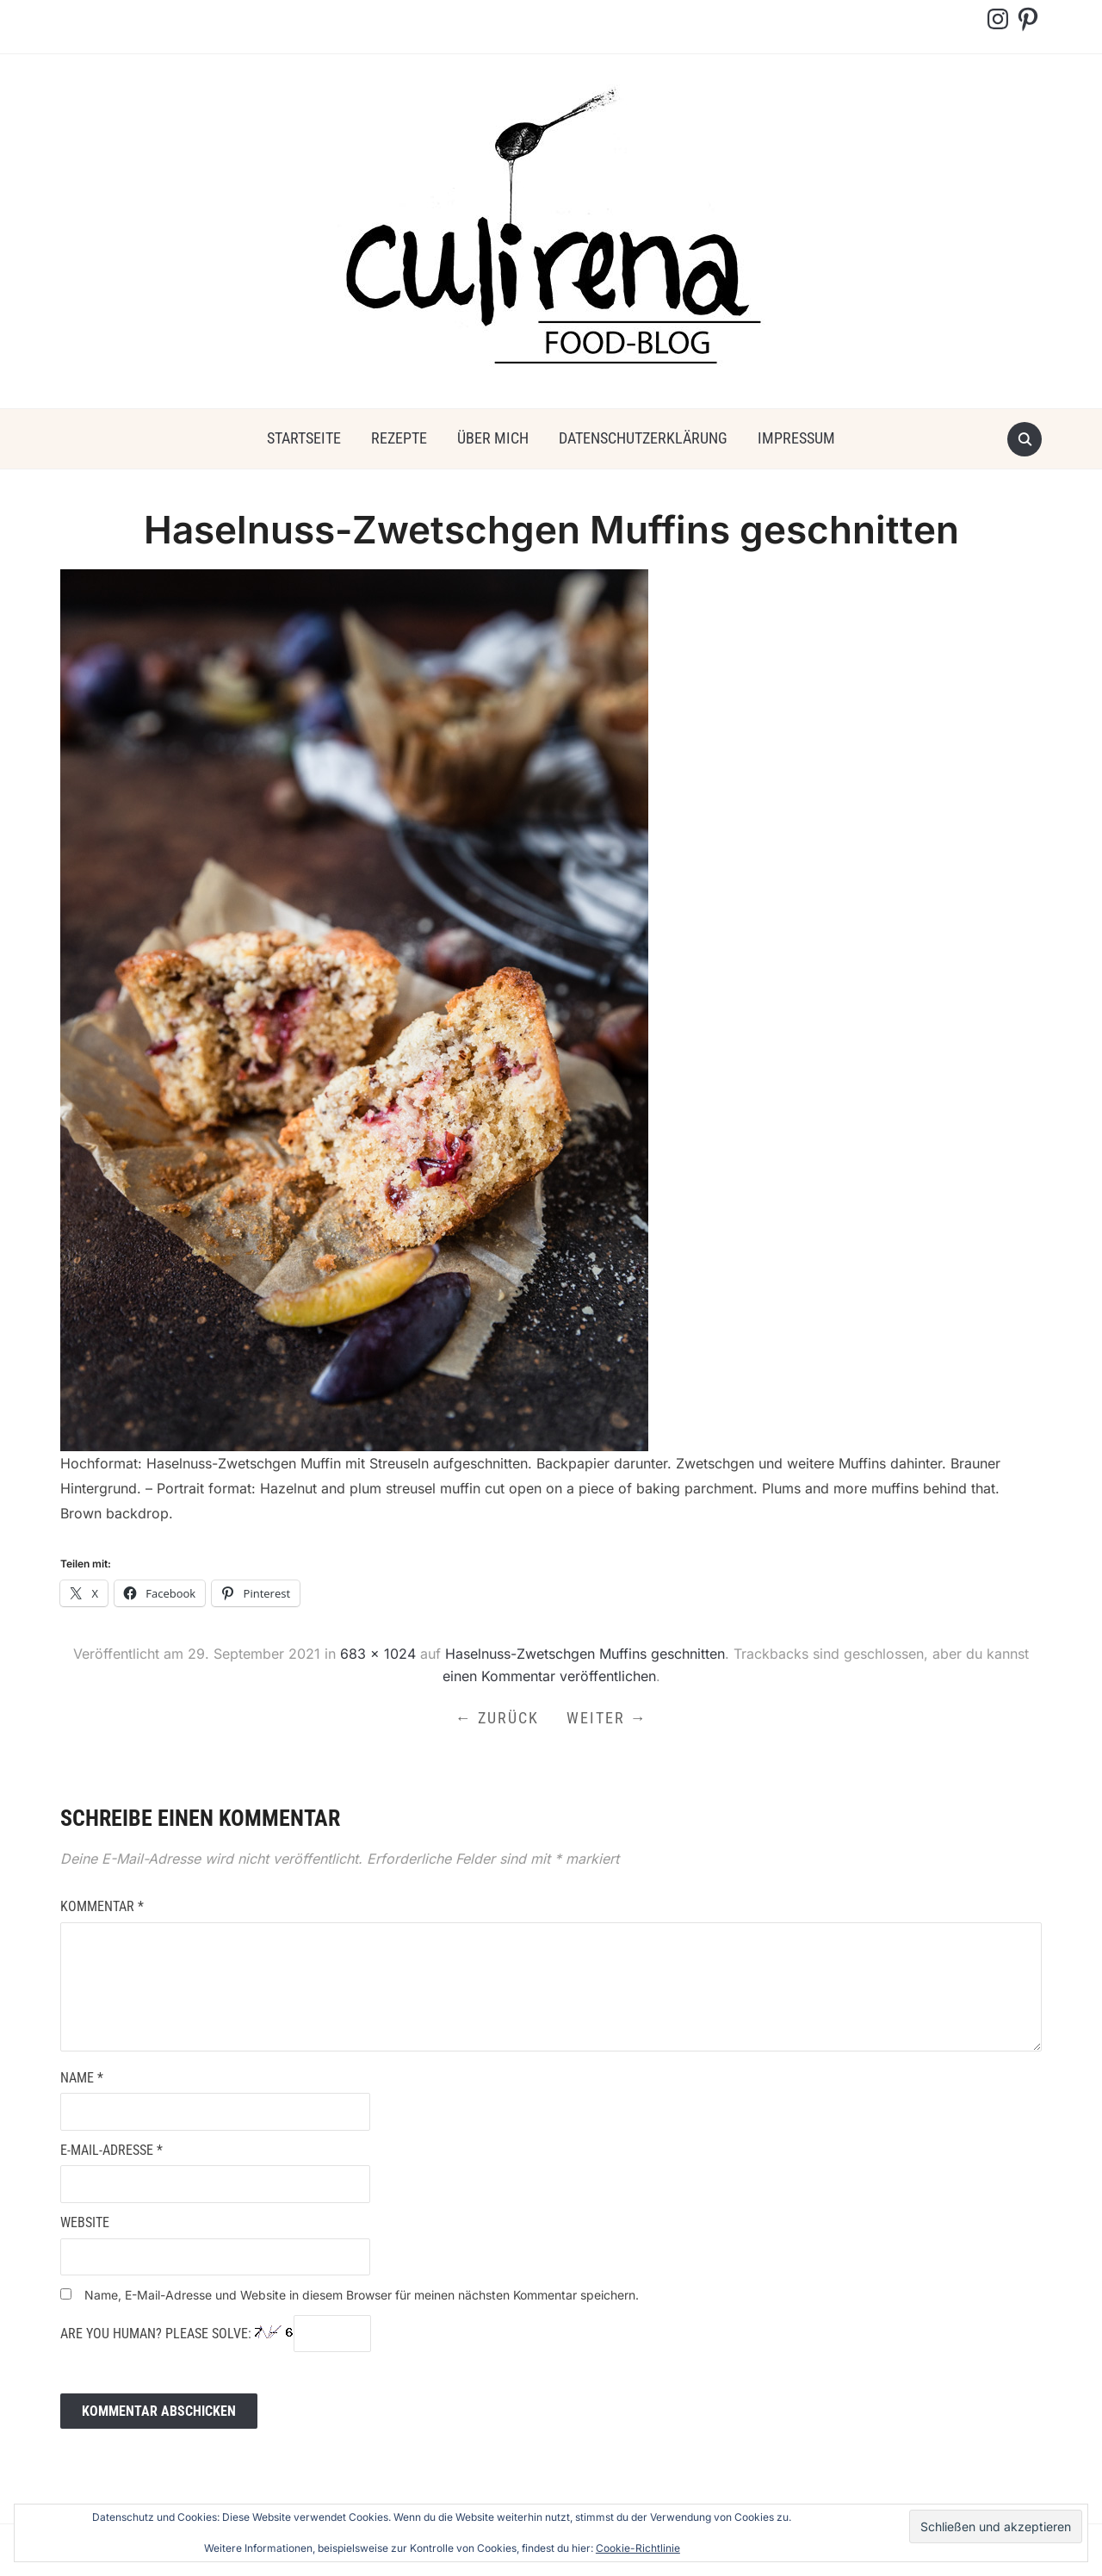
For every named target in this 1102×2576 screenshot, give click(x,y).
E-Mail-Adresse (111, 2150)
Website (84, 2222)
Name (81, 2078)
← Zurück (497, 1718)
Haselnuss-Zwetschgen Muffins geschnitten (585, 1653)
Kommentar (102, 1906)
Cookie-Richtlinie (638, 2548)
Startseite (304, 438)
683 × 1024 (378, 1653)
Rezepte (399, 438)
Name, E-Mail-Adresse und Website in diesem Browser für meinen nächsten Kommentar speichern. (361, 2294)
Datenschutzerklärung (643, 438)
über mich (493, 438)
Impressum (796, 438)
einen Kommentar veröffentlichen (549, 1676)
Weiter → (606, 1718)
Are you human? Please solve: (215, 2334)
